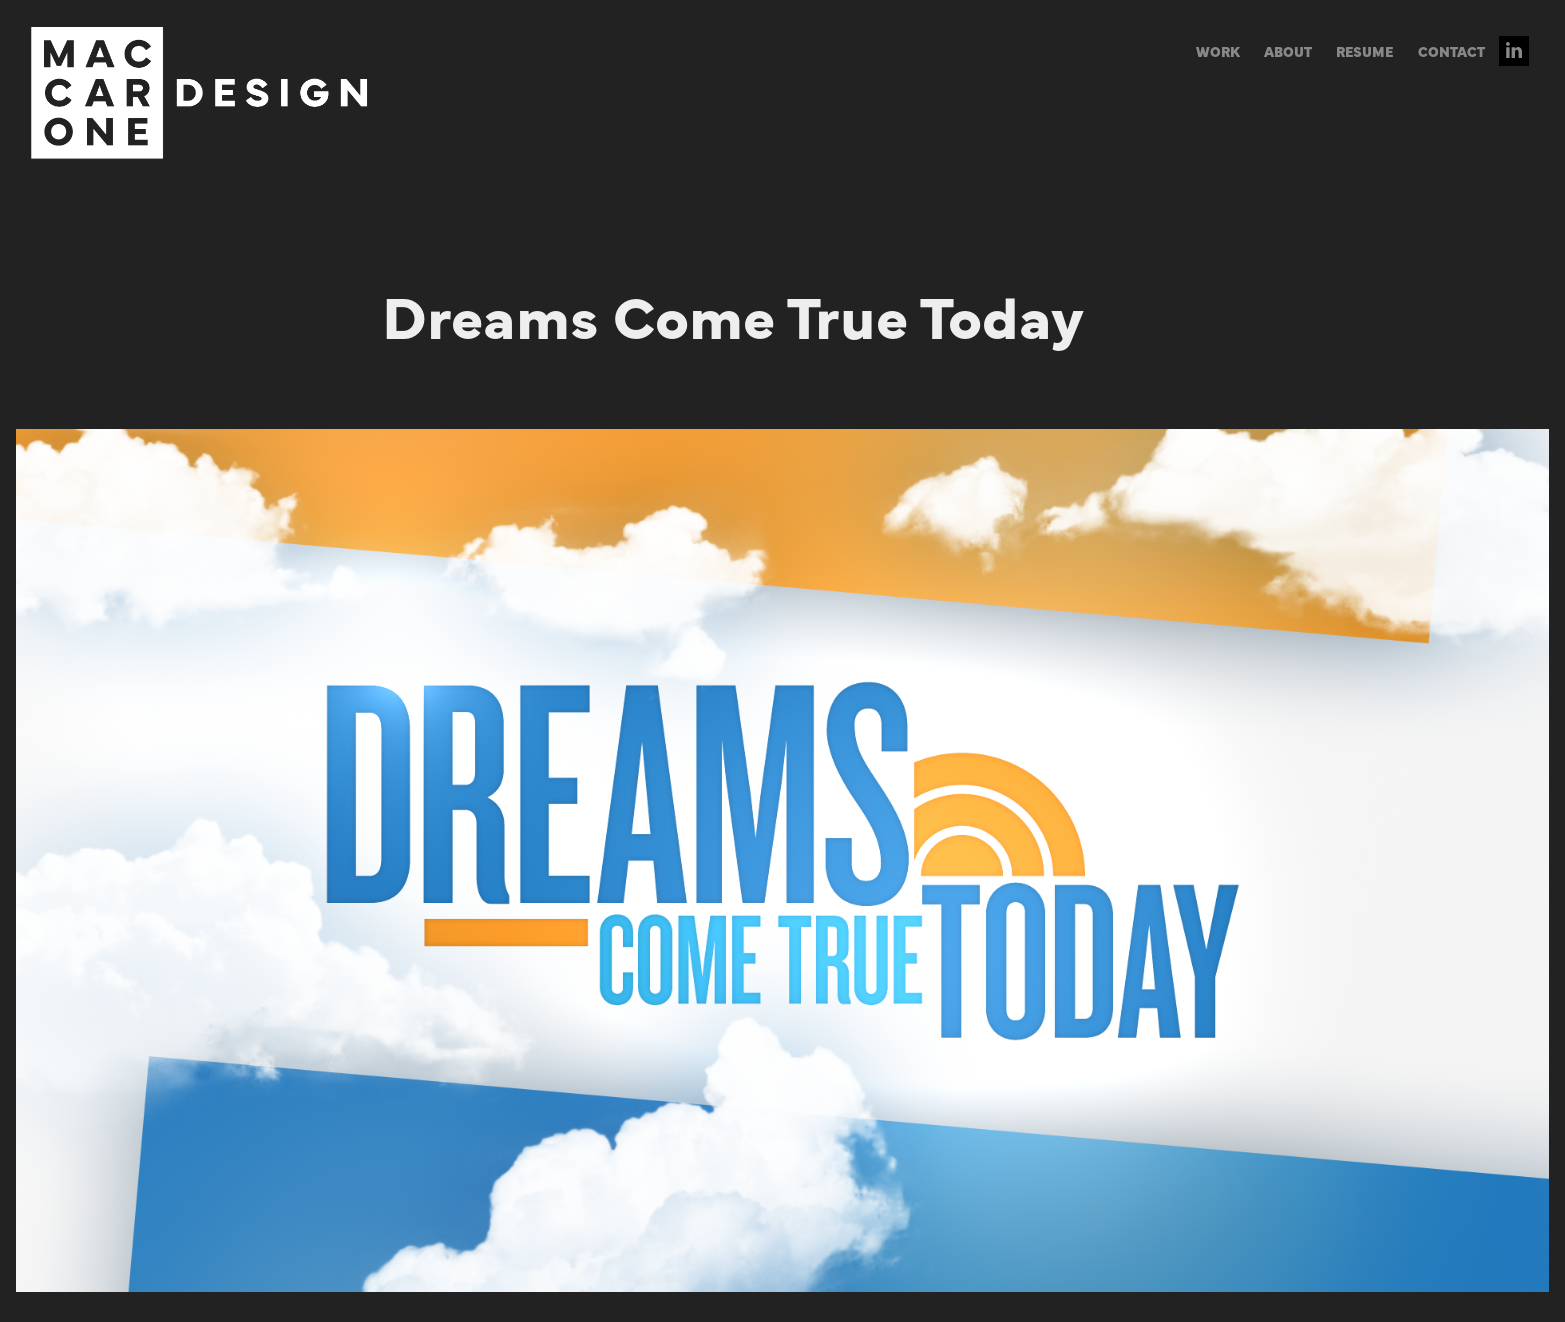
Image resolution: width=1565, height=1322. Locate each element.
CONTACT (1451, 51)
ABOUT (1288, 51)
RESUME (1364, 51)
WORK (1218, 51)
